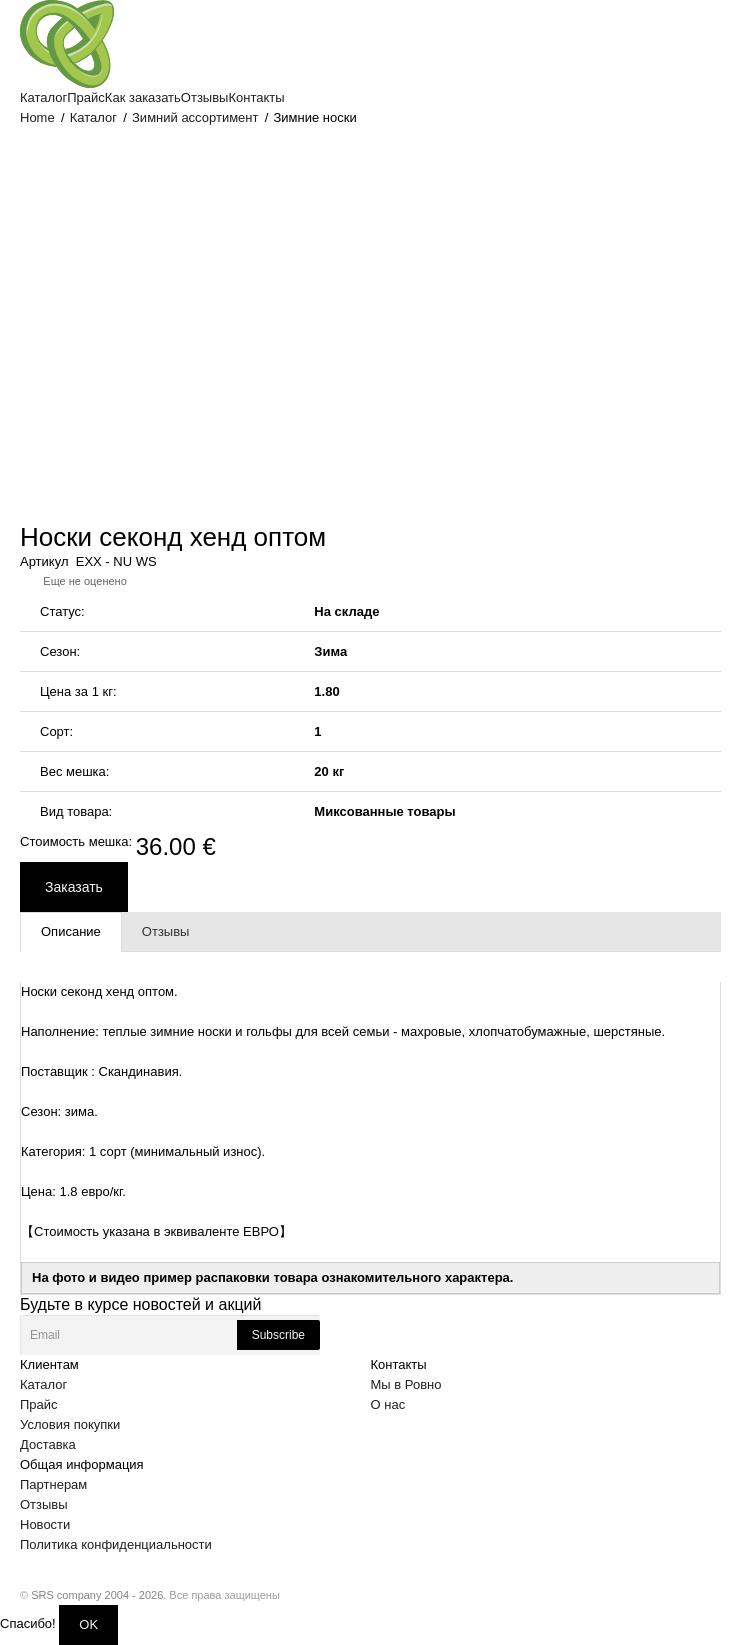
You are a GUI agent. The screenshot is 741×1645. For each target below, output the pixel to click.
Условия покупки (70, 1424)
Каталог (93, 117)
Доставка (48, 1444)
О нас (388, 1404)
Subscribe (278, 1335)
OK (88, 1624)
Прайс (39, 1404)
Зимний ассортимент (195, 117)
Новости (45, 1524)
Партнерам (53, 1484)
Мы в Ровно (406, 1384)
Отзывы (44, 1504)
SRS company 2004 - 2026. (98, 1595)
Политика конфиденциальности (116, 1544)
